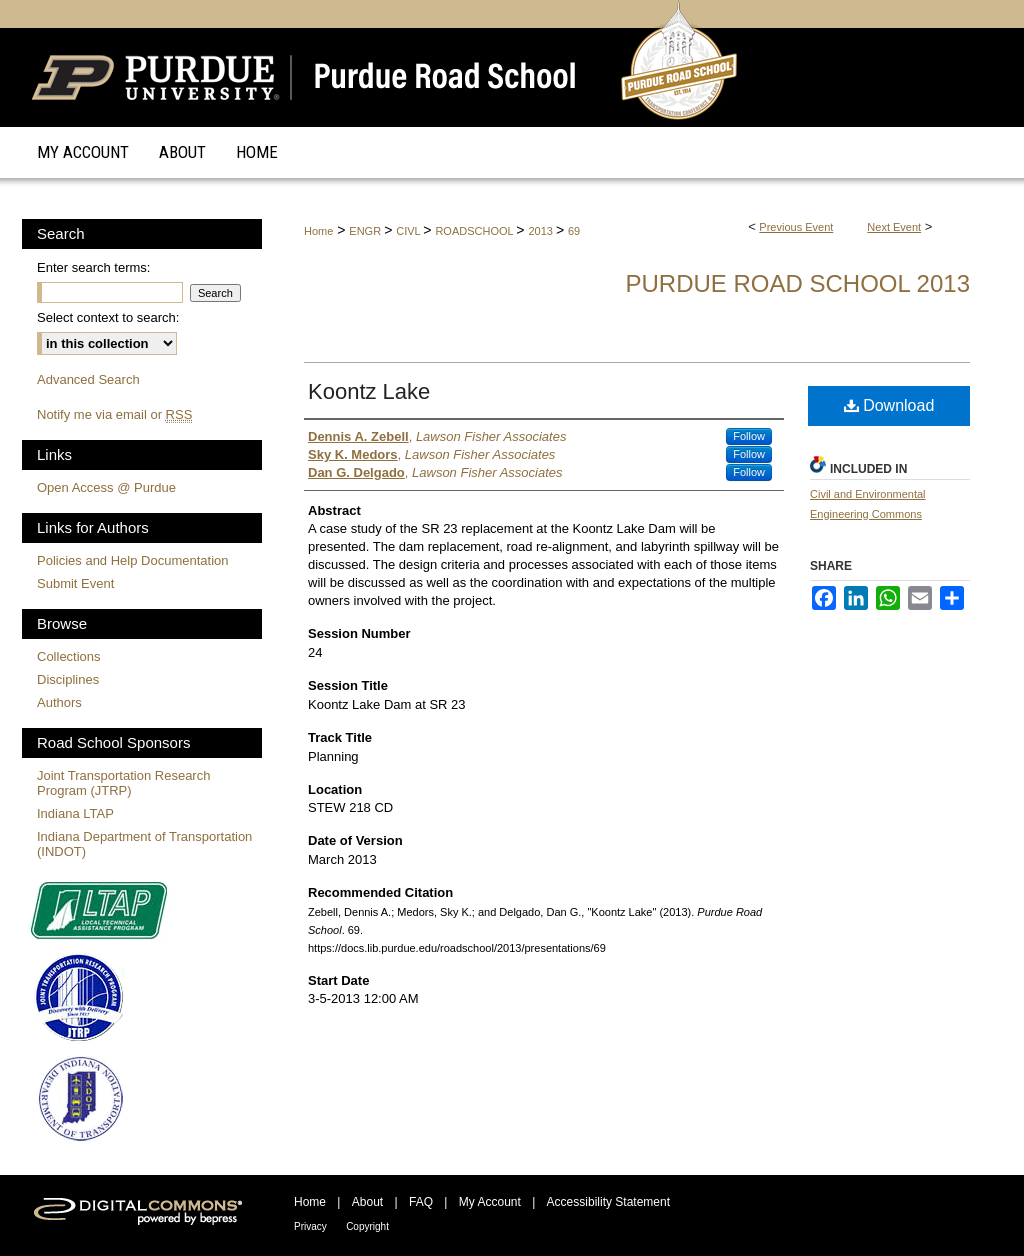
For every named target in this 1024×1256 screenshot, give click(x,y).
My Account (490, 1202)
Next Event (894, 227)
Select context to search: (108, 317)
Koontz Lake (369, 391)
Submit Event (75, 583)
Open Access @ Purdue (106, 487)
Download (889, 405)
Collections (69, 656)
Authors (59, 702)
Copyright (367, 1226)
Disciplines (68, 679)
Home (318, 231)
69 (574, 231)
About (367, 1202)
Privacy (310, 1226)
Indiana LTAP (75, 813)
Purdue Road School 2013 (797, 283)
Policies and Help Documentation (133, 560)
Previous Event (796, 227)
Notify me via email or (114, 414)
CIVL (409, 231)
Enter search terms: (93, 267)
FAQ (421, 1202)
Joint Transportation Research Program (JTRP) (123, 783)
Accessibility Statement (608, 1202)
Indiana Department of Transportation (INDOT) (144, 844)
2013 (542, 231)
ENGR (366, 231)
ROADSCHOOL (475, 231)
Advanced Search (88, 379)
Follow (749, 436)
